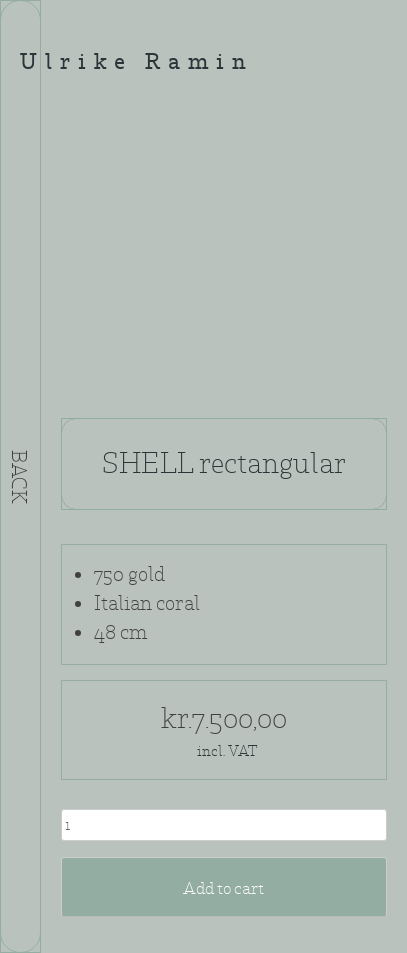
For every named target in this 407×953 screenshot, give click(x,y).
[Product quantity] (224, 825)
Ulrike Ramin (136, 63)
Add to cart (223, 888)
